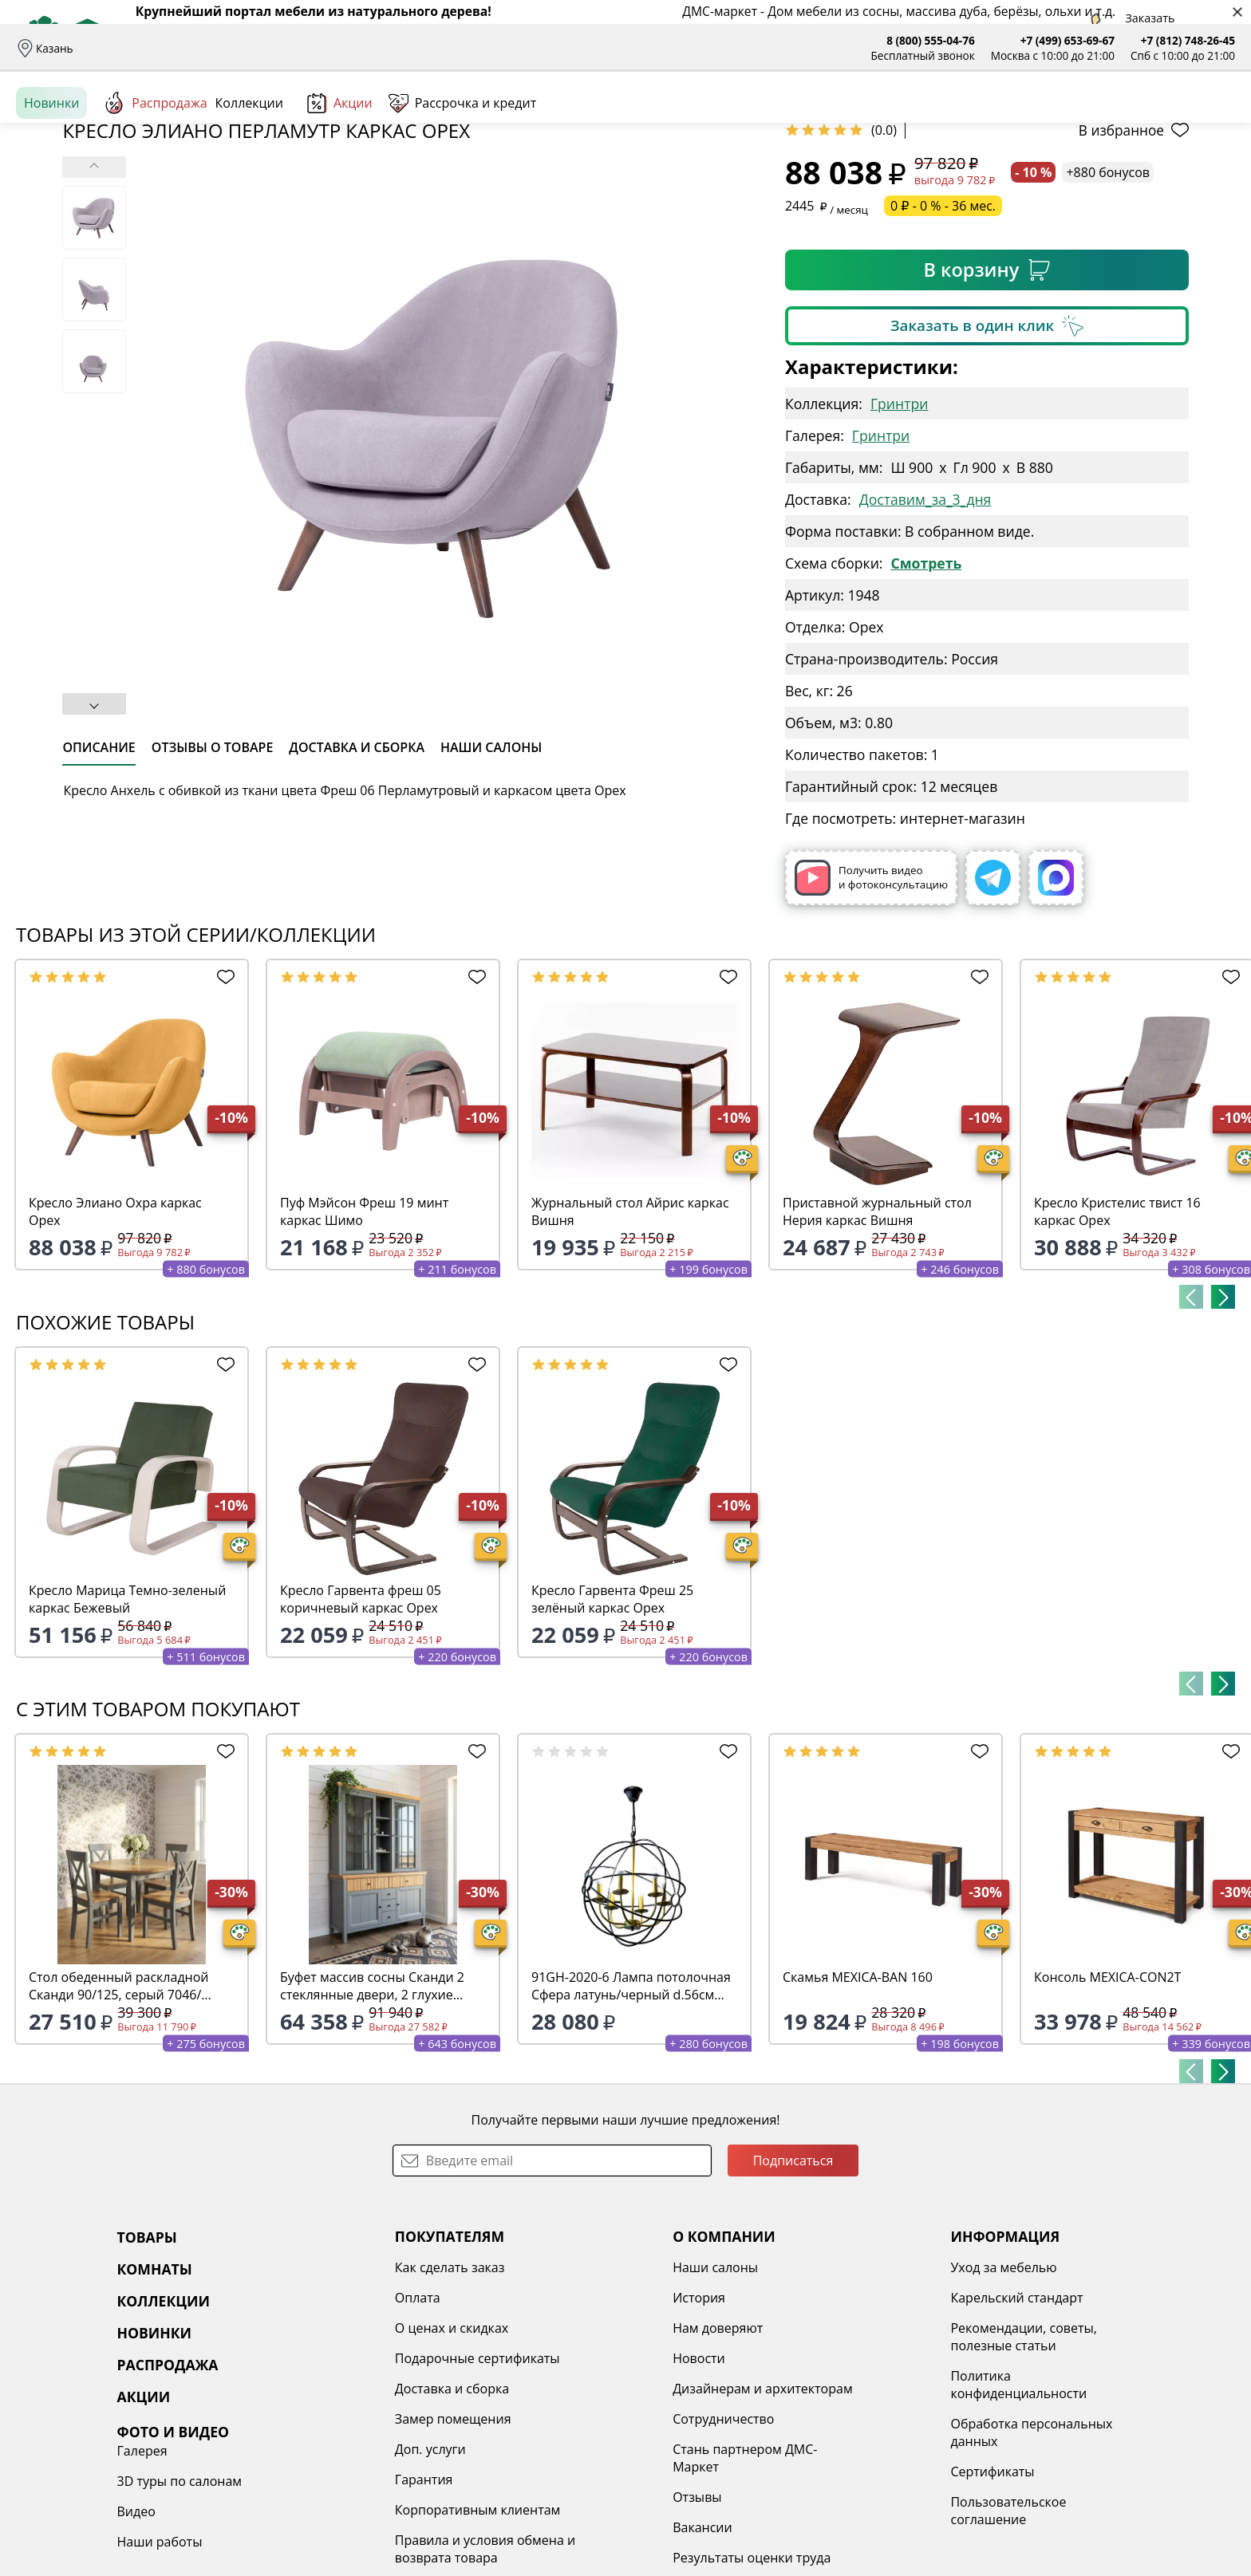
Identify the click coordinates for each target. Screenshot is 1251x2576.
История (560, 2420)
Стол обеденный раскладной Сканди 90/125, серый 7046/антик (119, 2108)
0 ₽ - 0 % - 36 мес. (943, 328)
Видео (1015, 2451)
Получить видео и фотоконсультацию (871, 1000)
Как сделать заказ (357, 2390)
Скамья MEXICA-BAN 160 (858, 2100)
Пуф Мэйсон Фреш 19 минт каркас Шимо (364, 1334)
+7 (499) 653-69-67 (1067, 40)
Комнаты (327, 120)
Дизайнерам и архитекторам (624, 2511)
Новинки (51, 174)
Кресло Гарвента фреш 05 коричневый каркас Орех (360, 1721)
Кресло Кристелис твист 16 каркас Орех (1117, 1334)
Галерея (1021, 2390)
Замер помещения (360, 2541)
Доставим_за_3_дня (925, 622)
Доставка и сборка (138, 48)
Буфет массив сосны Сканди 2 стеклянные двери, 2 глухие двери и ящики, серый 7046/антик (372, 2108)
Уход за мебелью (818, 2390)
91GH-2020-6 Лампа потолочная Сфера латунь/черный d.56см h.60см (631, 2108)
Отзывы (396, 48)
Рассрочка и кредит (309, 48)
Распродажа (155, 174)
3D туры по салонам (1058, 2420)
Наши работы (1039, 2481)
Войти (1076, 119)
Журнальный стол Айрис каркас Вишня (630, 1334)
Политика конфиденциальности (833, 2507)
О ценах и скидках (359, 2451)
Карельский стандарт (831, 2420)
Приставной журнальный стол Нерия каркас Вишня (877, 1334)
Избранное (1140, 119)
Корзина (1211, 119)
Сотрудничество (584, 2541)
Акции (340, 175)
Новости (560, 2481)
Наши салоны (469, 48)
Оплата (221, 48)
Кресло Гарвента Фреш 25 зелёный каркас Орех (612, 1721)
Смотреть (925, 685)
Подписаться (793, 2283)
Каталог (221, 120)
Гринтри (899, 526)
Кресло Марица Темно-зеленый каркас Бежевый (127, 1721)
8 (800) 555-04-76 (930, 40)
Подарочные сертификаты (385, 2481)
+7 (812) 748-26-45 (1188, 40)
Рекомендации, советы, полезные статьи (838, 2459)
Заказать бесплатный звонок (1162, 175)
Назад (57, 211)
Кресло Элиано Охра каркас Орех (115, 1334)
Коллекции (249, 174)
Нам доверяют (579, 2451)
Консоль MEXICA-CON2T (1107, 2100)
